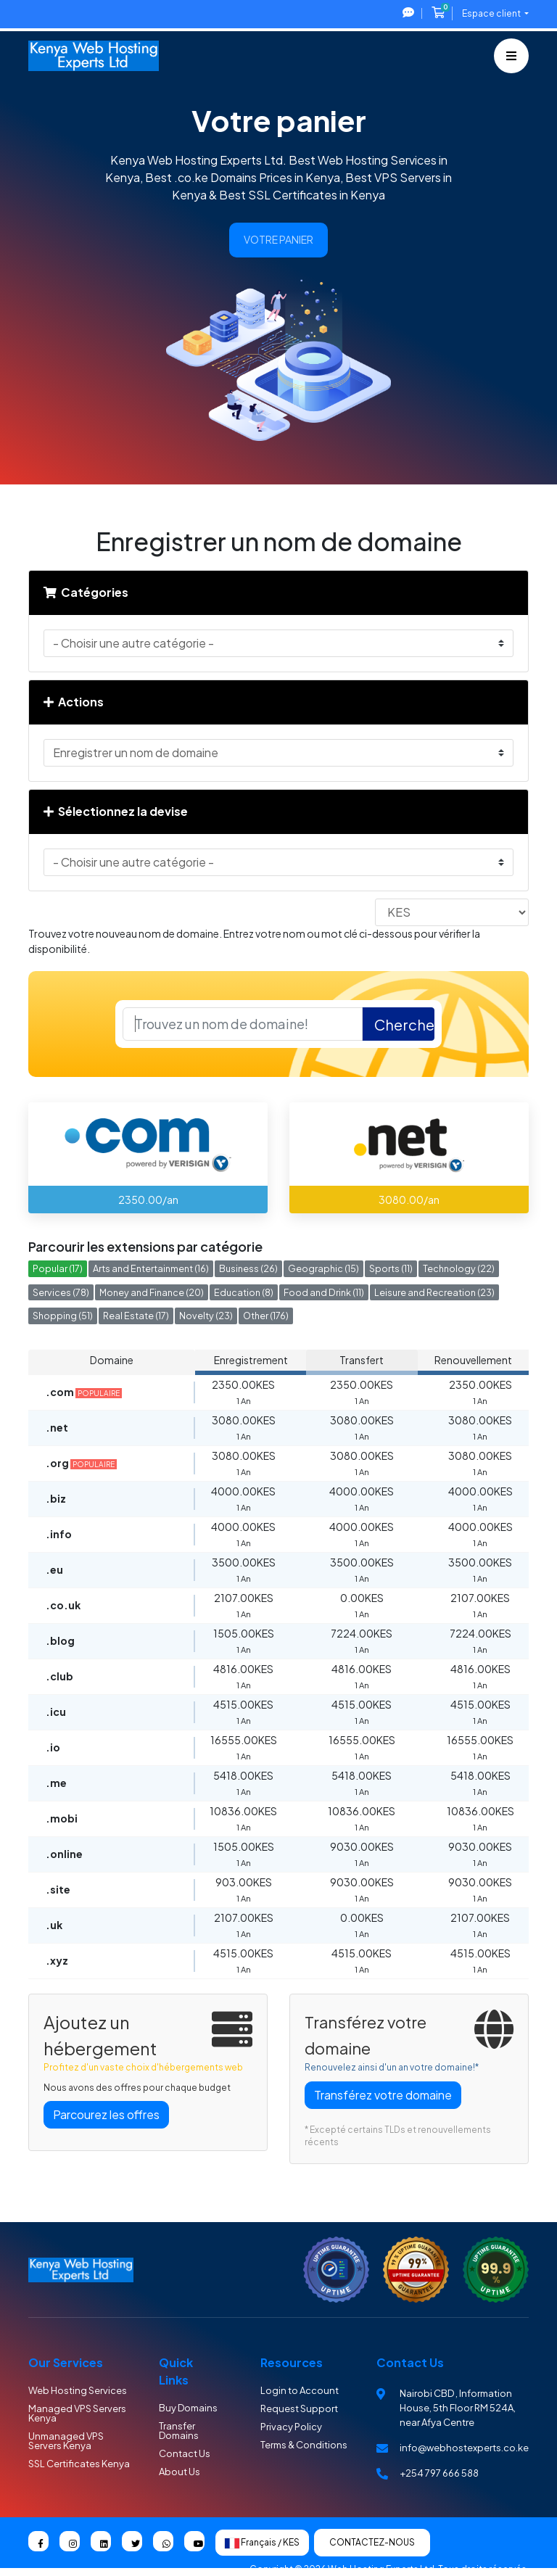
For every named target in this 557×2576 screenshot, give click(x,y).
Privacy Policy (291, 2426)
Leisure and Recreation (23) (434, 1292)
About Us (179, 2471)
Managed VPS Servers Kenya (77, 2413)
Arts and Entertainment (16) (151, 1268)
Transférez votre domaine (383, 2094)
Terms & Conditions (303, 2445)
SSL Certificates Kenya (79, 2463)
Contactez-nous (372, 2542)
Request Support (299, 2408)
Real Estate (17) (136, 1315)
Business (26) (248, 1268)
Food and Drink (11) (324, 1292)
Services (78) (61, 1292)
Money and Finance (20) (151, 1292)
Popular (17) (58, 1268)
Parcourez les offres (106, 2114)
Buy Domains (188, 2408)
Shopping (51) (63, 1315)
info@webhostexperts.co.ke (464, 2447)
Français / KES (262, 2542)
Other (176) (266, 1315)
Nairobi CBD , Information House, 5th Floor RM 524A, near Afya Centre (458, 2407)
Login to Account (299, 2390)
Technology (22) (459, 1268)
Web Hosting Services (77, 2390)
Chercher (404, 1024)
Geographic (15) (323, 1268)
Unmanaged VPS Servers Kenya (66, 2440)
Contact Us (184, 2453)
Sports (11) (391, 1268)
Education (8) (243, 1292)
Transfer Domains (179, 2430)
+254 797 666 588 (439, 2473)
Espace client (492, 13)
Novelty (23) (206, 1315)
